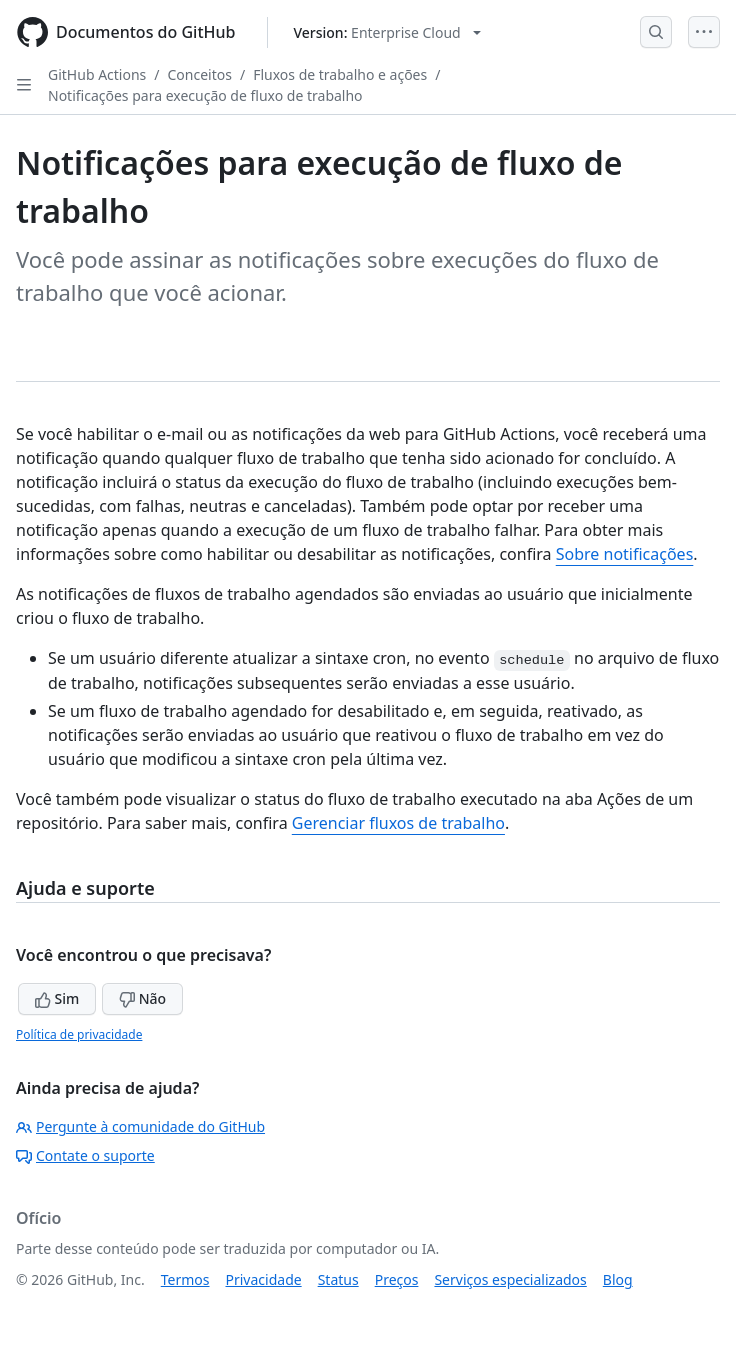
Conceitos (200, 74)
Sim (57, 998)
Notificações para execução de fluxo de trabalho (205, 95)
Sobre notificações (625, 554)
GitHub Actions (97, 74)
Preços (397, 1279)
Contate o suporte (85, 1155)
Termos (185, 1279)
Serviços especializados (510, 1279)
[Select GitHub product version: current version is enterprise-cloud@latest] (386, 32)
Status (338, 1279)
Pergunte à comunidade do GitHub (140, 1126)
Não (142, 998)
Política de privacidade (79, 1034)
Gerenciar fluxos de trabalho (398, 823)
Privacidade (264, 1279)
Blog (618, 1279)
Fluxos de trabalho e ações (340, 74)
